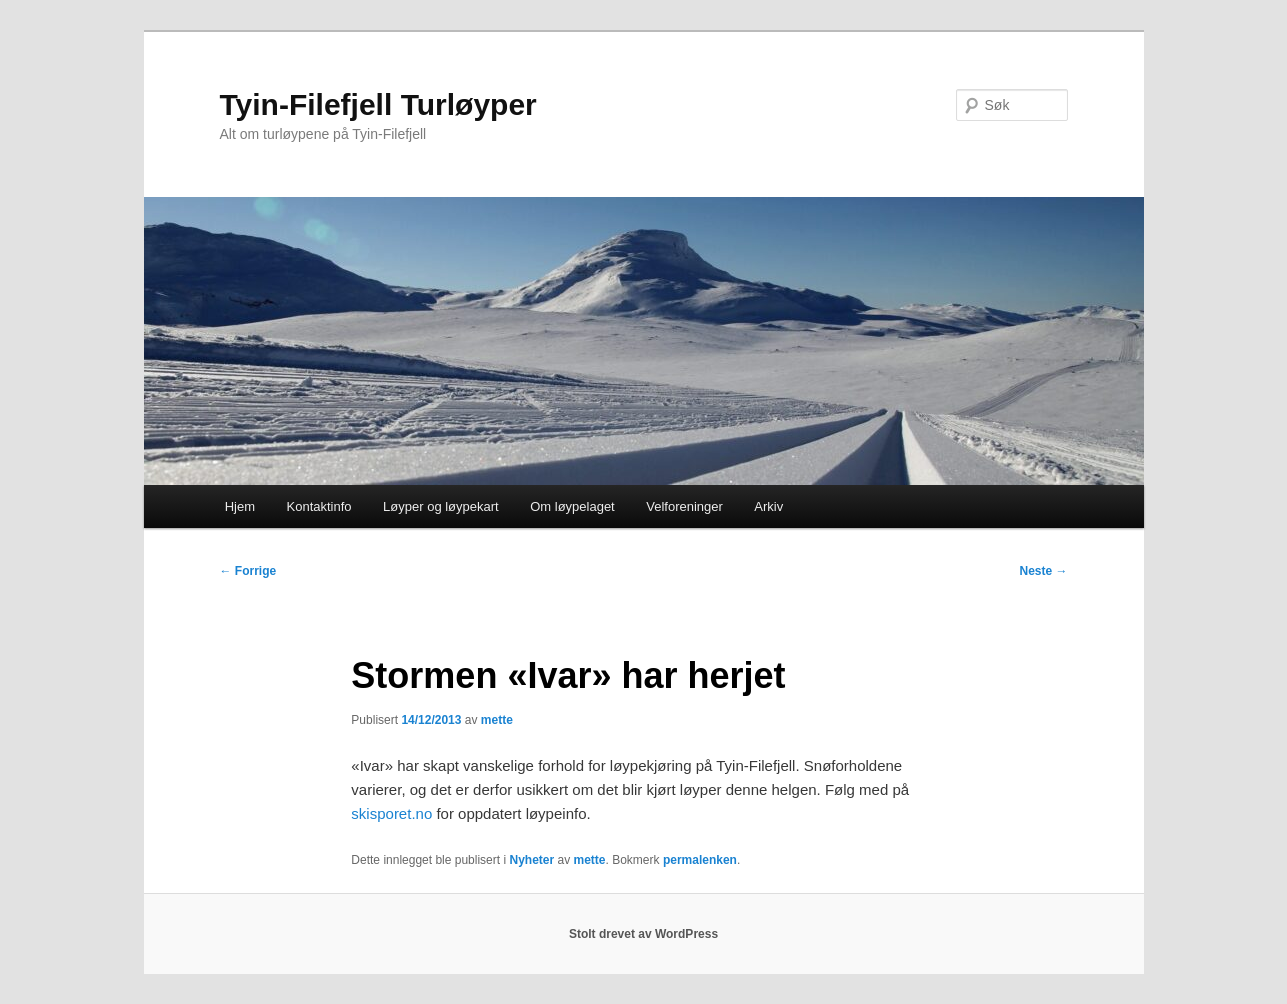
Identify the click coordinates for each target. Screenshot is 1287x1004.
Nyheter (531, 860)
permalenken (700, 860)
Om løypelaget (572, 506)
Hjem (240, 506)
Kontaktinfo (319, 506)
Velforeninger (684, 506)
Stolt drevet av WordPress (643, 934)
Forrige (248, 571)
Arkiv (768, 506)
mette (497, 720)
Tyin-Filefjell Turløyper (378, 104)
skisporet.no (391, 813)
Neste (1043, 571)
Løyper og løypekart (441, 506)
